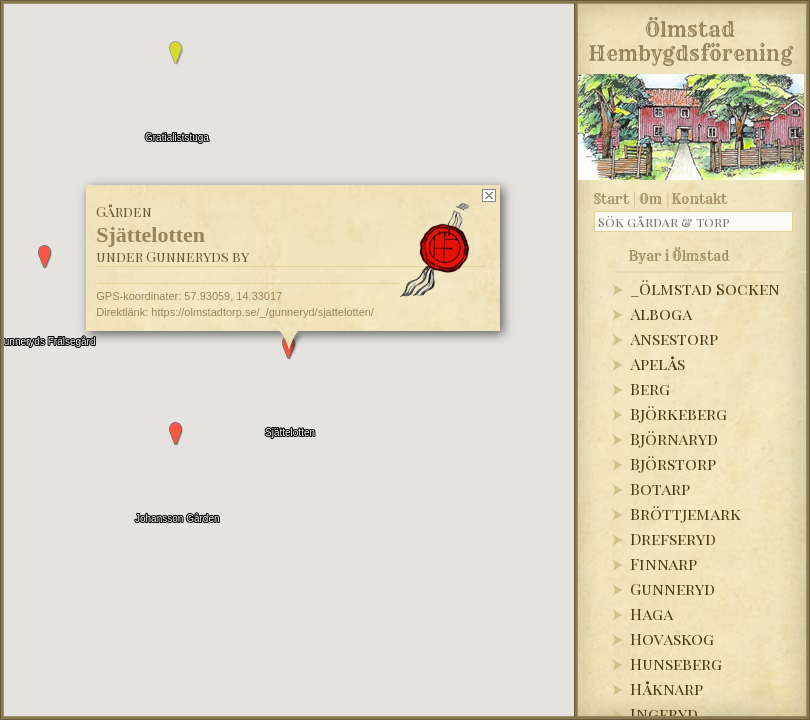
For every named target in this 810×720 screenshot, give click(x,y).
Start (611, 199)
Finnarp (663, 563)
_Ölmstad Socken (705, 288)
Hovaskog (672, 638)
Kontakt (699, 199)
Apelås (657, 363)
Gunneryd (672, 588)
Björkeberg (678, 413)
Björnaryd (674, 438)
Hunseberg (676, 663)
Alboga (661, 313)
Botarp (660, 488)
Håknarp (666, 688)
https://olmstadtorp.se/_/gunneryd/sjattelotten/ (262, 312)
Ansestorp (674, 338)
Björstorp (673, 463)
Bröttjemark (685, 513)
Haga (651, 613)
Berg (650, 388)
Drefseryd (673, 538)
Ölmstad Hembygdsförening (690, 38)
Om (650, 199)
